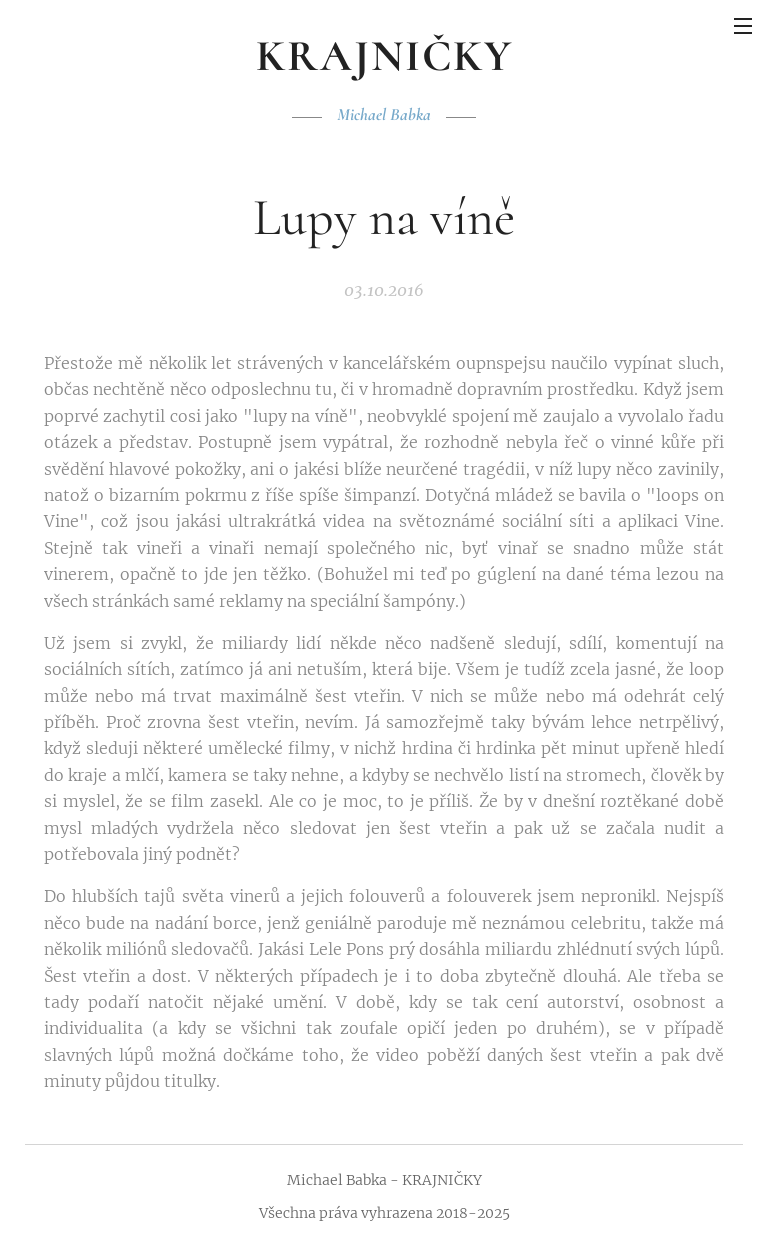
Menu (743, 26)
